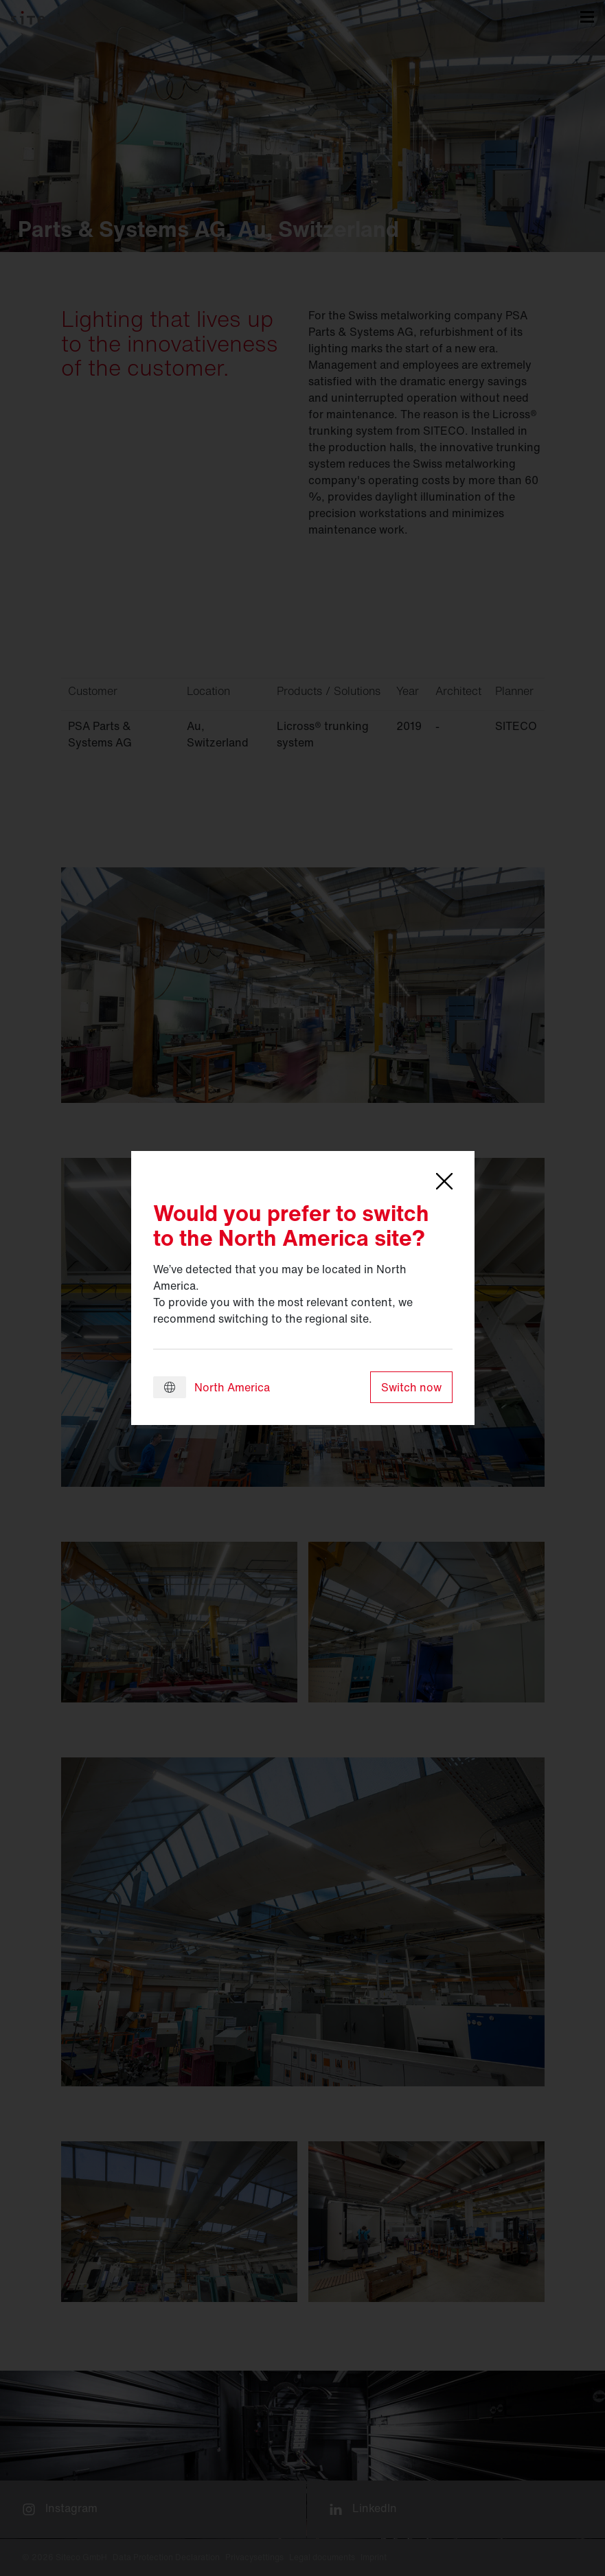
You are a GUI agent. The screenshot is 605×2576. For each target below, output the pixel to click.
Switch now (411, 1387)
